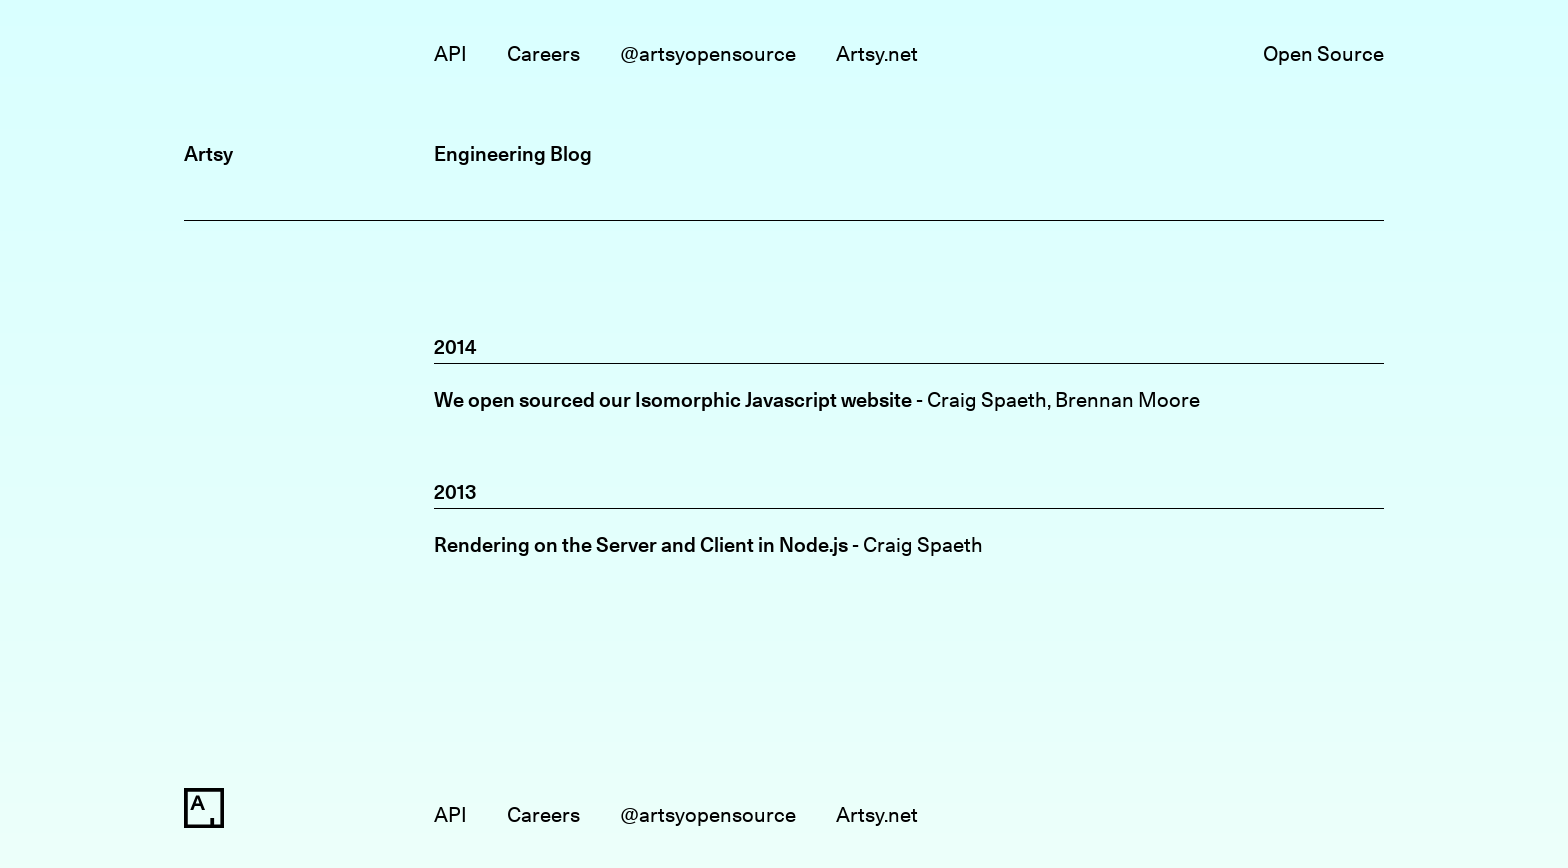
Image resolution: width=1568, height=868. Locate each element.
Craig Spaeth (987, 399)
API (450, 53)
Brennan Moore (1127, 399)
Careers (543, 53)
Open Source (1323, 53)
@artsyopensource (708, 53)
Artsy (208, 153)
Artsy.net (877, 53)
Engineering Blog (513, 153)
